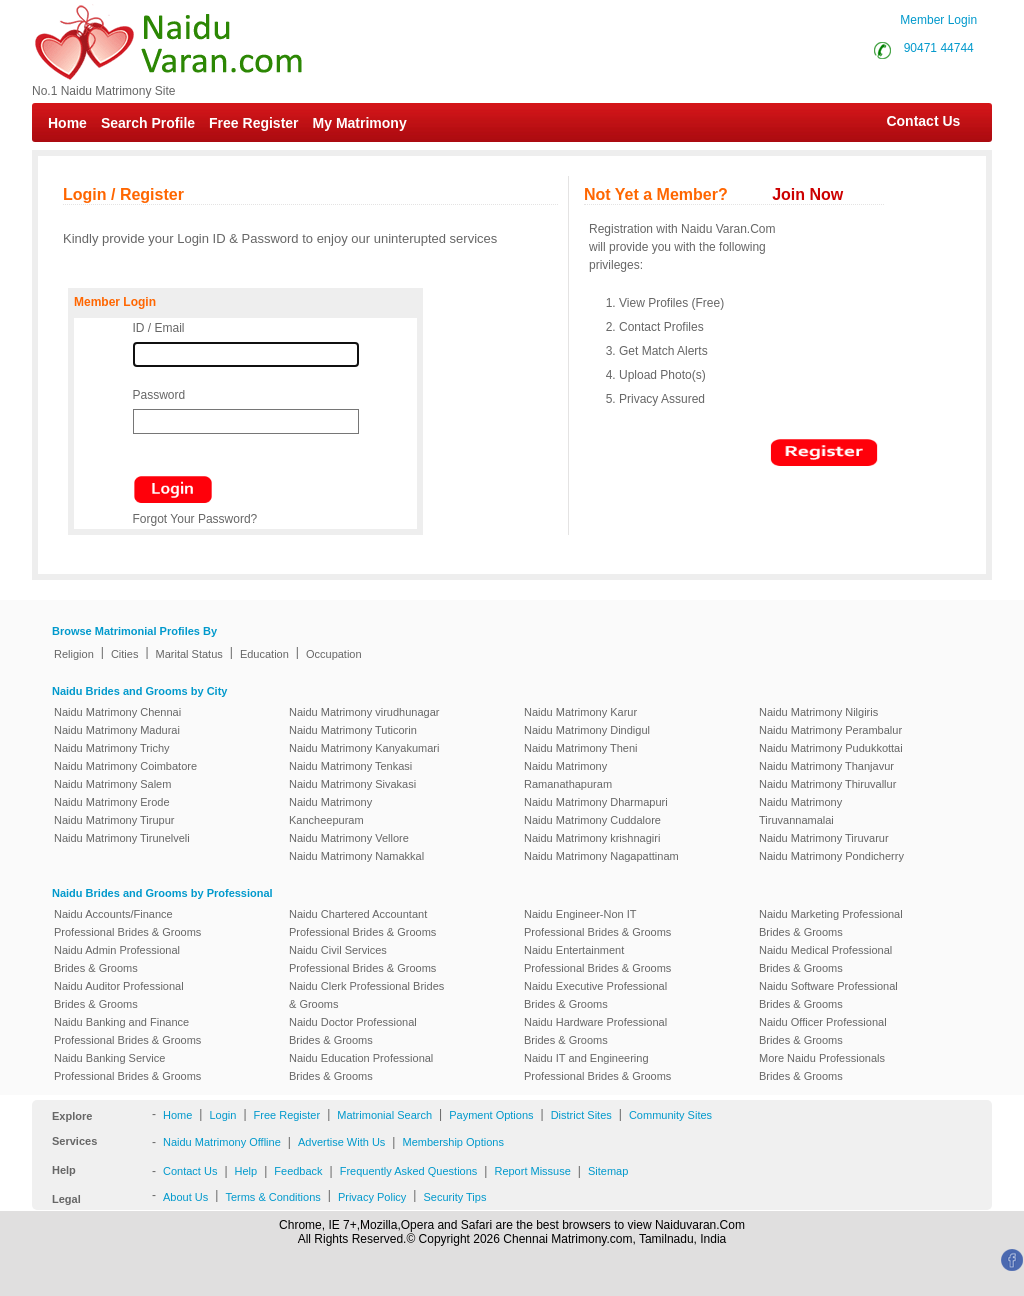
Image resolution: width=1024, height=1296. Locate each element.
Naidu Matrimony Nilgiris (818, 712)
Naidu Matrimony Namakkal (356, 856)
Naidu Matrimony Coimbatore (125, 766)
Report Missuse (532, 1171)
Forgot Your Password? (195, 519)
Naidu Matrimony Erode (112, 802)
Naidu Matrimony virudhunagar (364, 712)
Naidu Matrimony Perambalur (830, 730)
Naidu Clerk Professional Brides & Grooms (366, 995)
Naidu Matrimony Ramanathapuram (568, 775)
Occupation (334, 654)
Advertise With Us (341, 1142)
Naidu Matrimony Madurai (117, 730)
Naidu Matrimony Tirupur (114, 820)
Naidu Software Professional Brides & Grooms (828, 995)
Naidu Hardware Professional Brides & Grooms (595, 1031)
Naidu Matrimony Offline (222, 1142)
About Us (185, 1197)
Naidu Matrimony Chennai (117, 712)
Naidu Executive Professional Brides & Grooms (595, 995)
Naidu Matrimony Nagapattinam (601, 856)
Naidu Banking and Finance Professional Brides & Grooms (127, 1031)
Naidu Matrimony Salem (112, 784)
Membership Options (453, 1142)
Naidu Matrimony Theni (581, 748)
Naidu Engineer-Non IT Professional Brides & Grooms (597, 923)
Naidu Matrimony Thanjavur (826, 766)
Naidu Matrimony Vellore (349, 838)
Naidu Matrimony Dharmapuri (596, 802)
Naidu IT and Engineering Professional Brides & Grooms (597, 1067)
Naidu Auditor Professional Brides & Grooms (119, 995)
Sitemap (608, 1171)
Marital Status (189, 654)
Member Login (938, 20)
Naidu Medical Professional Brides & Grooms (825, 959)
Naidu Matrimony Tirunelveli (122, 838)
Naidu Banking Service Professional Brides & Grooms (127, 1067)
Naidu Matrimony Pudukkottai (831, 748)
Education (264, 654)
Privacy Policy (372, 1197)
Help (246, 1171)
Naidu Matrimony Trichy (112, 748)
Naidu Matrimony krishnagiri (592, 838)
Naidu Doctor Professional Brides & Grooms (353, 1031)
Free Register (253, 123)
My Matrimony (360, 123)
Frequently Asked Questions (409, 1171)
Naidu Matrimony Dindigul (587, 730)
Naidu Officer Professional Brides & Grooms (823, 1031)
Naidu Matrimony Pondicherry (831, 856)
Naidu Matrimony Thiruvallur (827, 784)
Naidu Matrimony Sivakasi (352, 784)
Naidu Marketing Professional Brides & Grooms (831, 923)
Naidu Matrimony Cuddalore (592, 820)
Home (67, 123)
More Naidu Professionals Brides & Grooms (822, 1067)
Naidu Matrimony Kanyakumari (364, 748)
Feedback (298, 1171)
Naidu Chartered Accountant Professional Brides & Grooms (362, 923)
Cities (125, 654)
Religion (74, 654)
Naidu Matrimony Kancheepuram (330, 811)
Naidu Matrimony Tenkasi (350, 766)
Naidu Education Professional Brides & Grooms (361, 1067)
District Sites (581, 1115)
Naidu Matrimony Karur (580, 712)
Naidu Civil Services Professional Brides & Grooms (362, 959)
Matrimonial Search (384, 1115)
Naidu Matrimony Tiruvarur (824, 838)
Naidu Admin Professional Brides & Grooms (117, 959)
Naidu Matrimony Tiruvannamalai (800, 811)
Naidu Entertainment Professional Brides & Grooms (597, 959)
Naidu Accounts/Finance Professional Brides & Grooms (127, 923)
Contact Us (913, 121)
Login (222, 1115)
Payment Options (491, 1115)
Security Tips (454, 1197)
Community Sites (670, 1115)
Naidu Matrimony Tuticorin (353, 730)
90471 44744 (939, 48)
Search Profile (148, 123)
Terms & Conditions (272, 1197)
